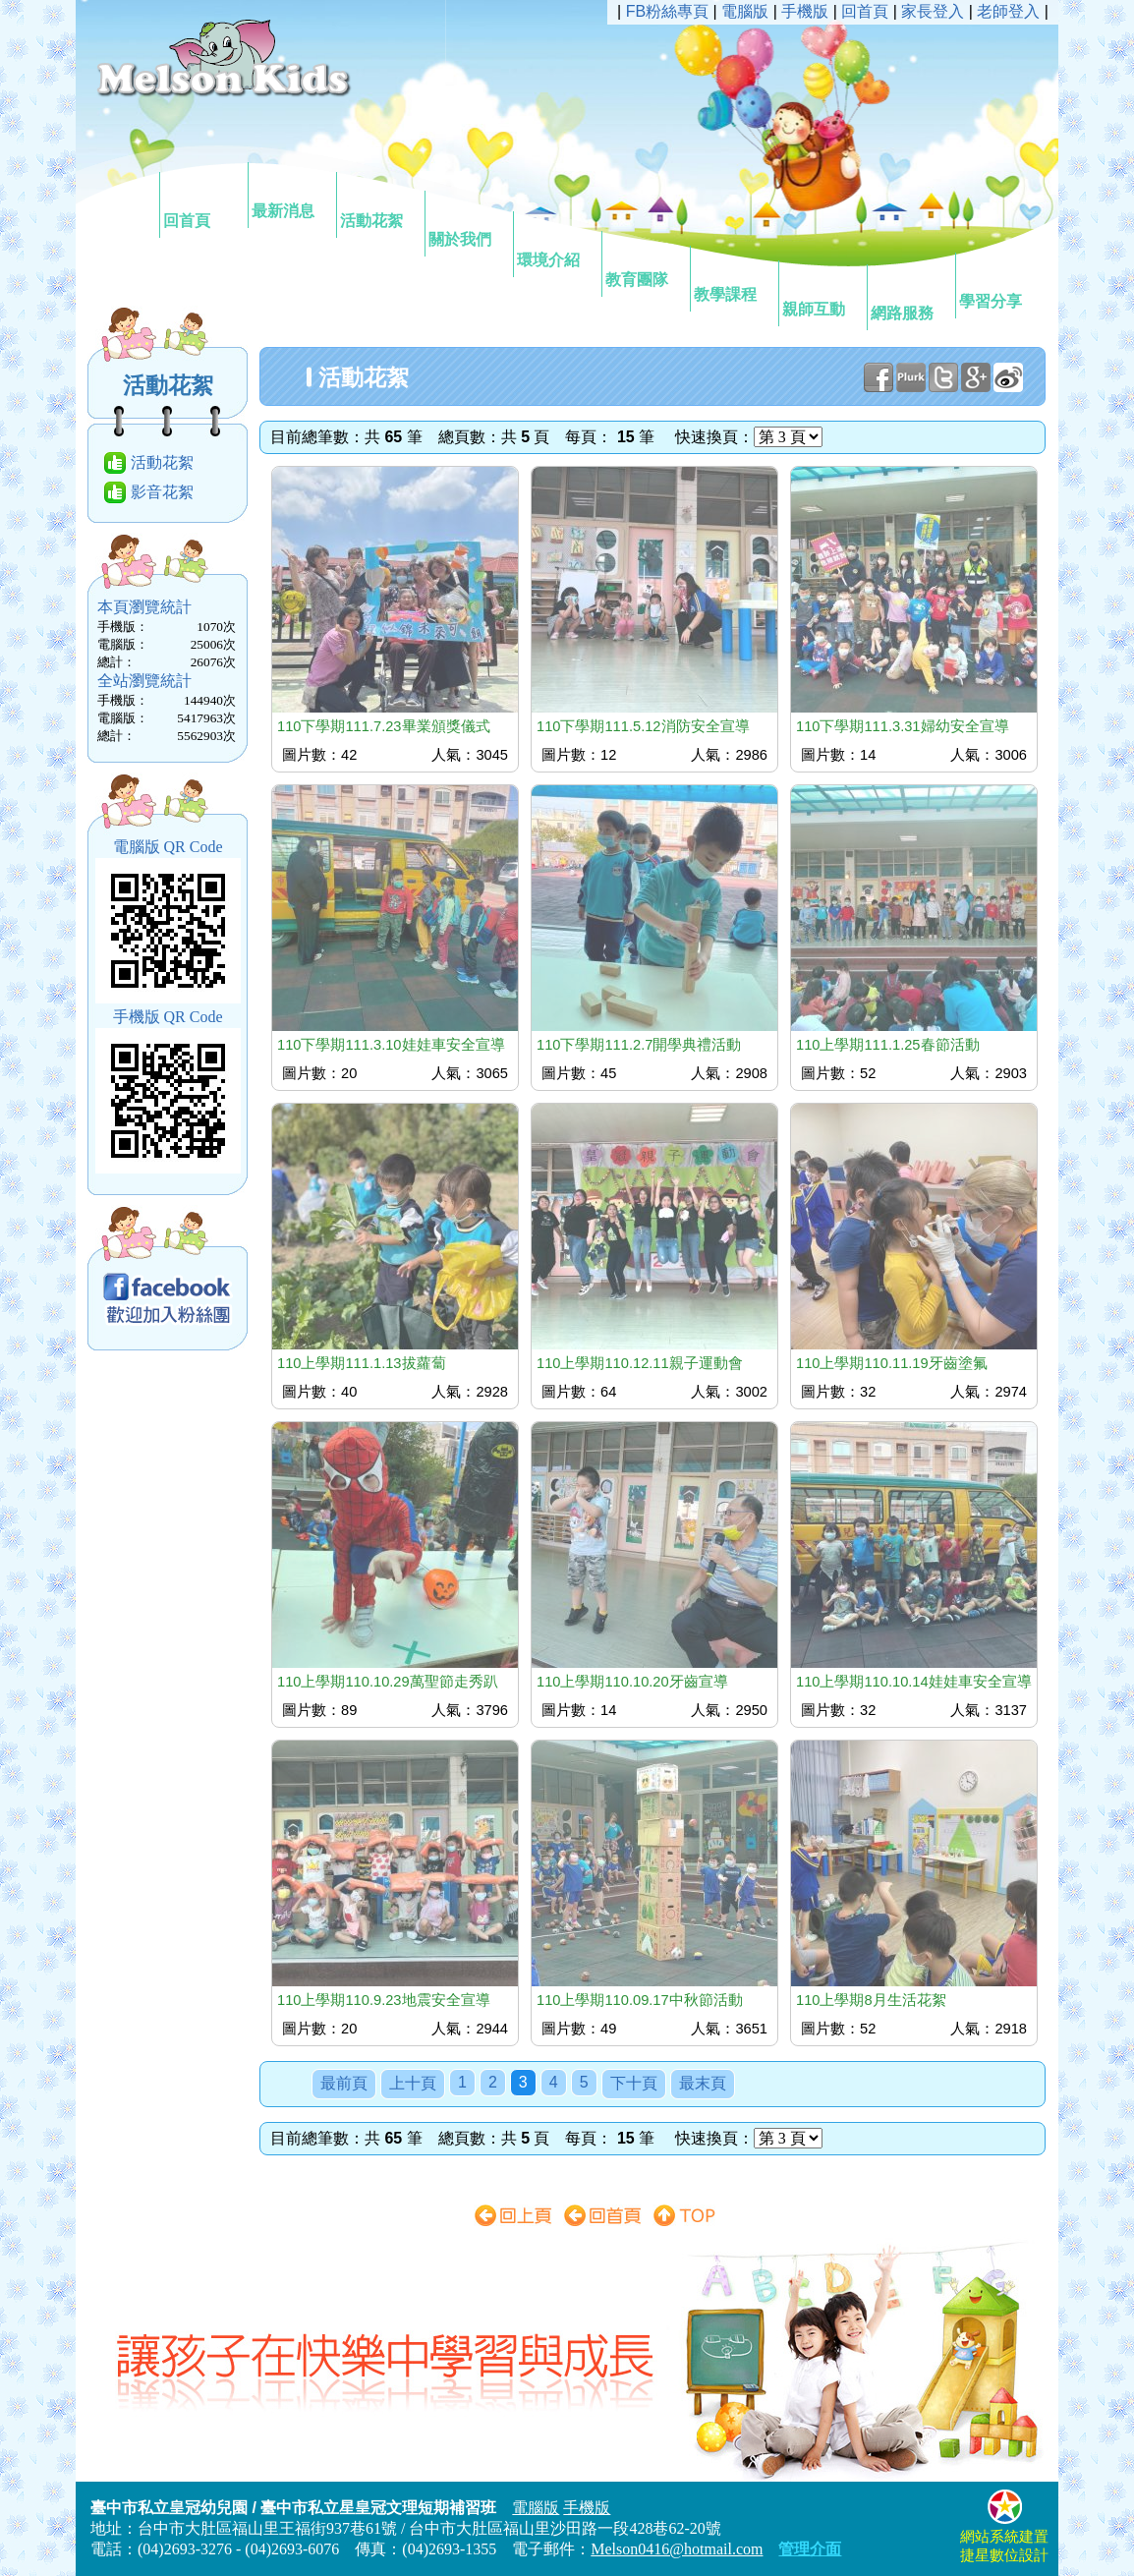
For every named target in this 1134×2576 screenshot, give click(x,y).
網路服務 (910, 295)
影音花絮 (162, 492)
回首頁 (202, 203)
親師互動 (821, 291)
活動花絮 (379, 203)
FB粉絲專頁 (667, 11)
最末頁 (702, 2083)
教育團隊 (644, 262)
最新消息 (291, 193)
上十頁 (412, 2083)
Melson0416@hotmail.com (677, 2549)
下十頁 (633, 2083)
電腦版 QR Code (168, 846)
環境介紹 (556, 242)
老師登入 (1008, 11)
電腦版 (744, 11)
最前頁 (344, 2083)
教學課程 (733, 277)
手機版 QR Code (168, 1016)
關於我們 (467, 222)
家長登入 (932, 11)
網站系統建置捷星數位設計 (1004, 2537)
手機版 (804, 11)
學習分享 (998, 284)
